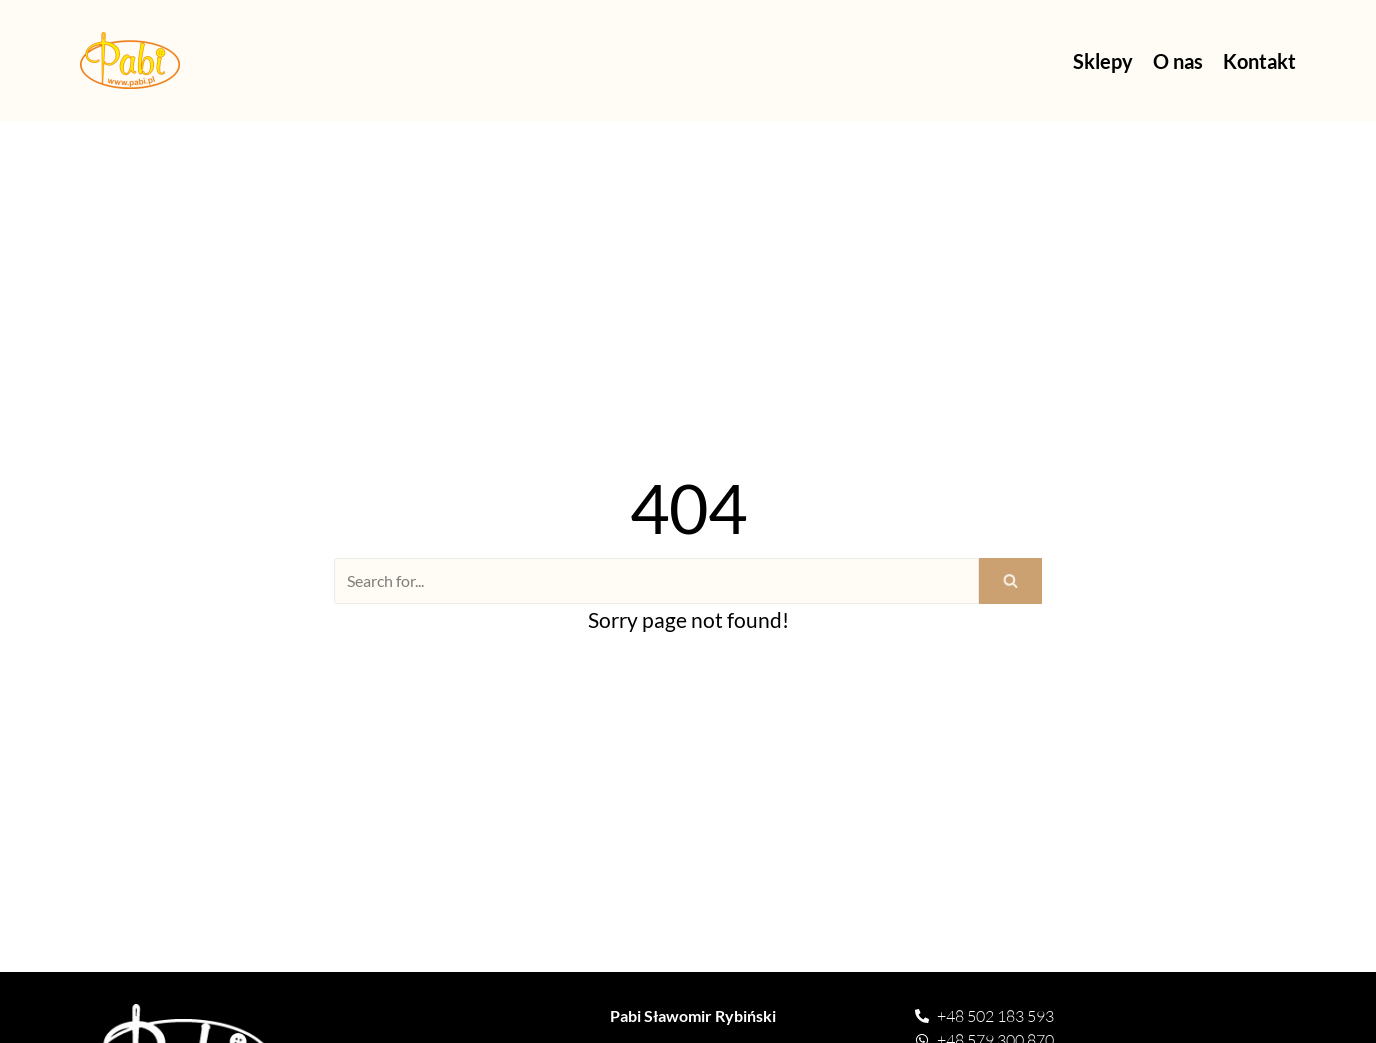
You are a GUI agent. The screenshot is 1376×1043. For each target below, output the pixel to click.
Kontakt (1259, 61)
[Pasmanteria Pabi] (130, 60)
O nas (1178, 61)
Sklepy (1103, 61)
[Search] (656, 581)
